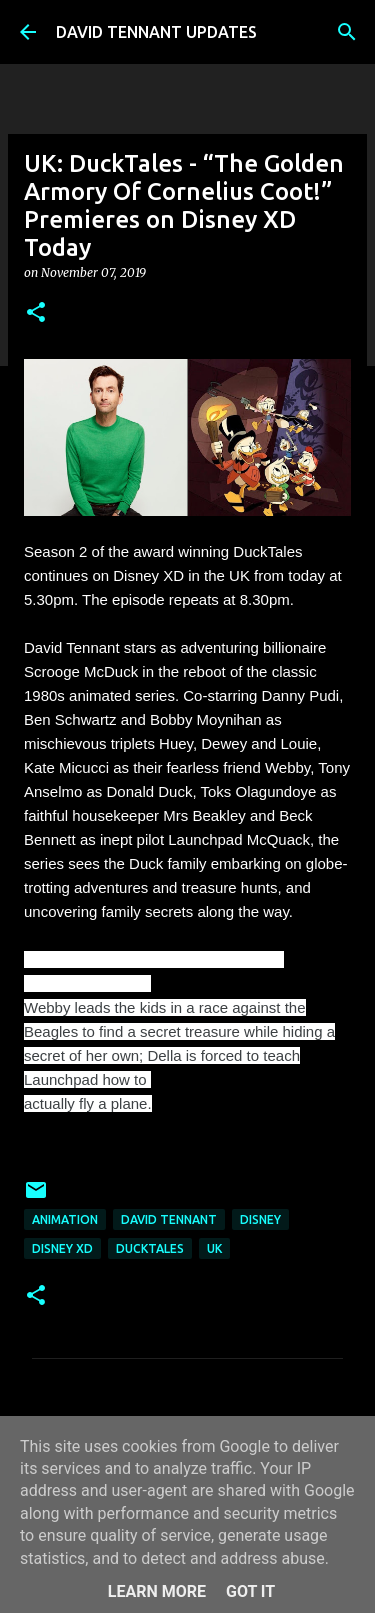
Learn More (157, 1591)
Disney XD (62, 1248)
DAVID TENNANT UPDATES (156, 32)
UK (214, 1248)
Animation (65, 1219)
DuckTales (150, 1248)
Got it (250, 1591)
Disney (260, 1219)
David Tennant (169, 1219)
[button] (36, 313)
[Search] (347, 32)
